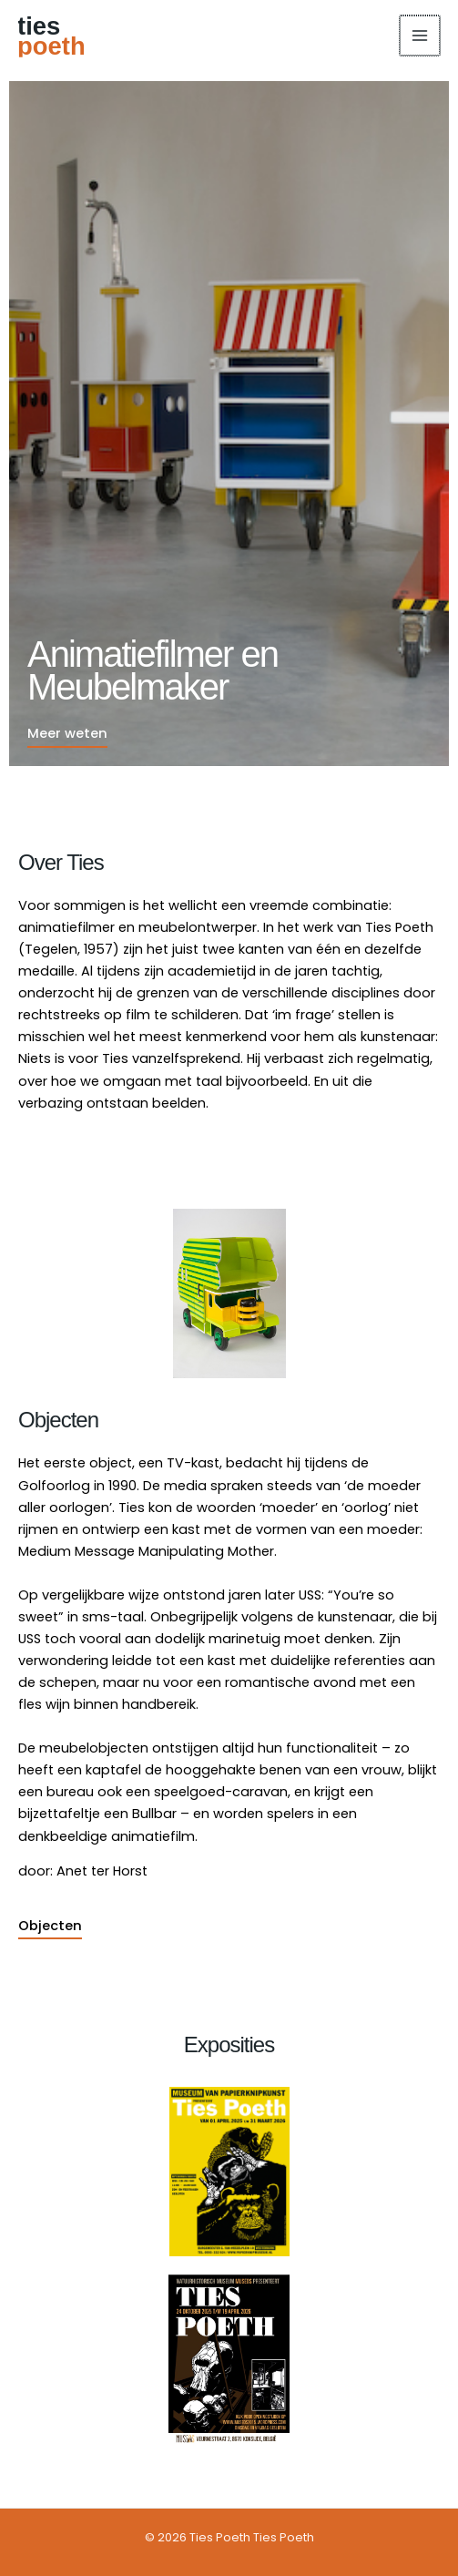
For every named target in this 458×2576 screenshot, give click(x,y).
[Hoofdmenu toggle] (421, 35)
